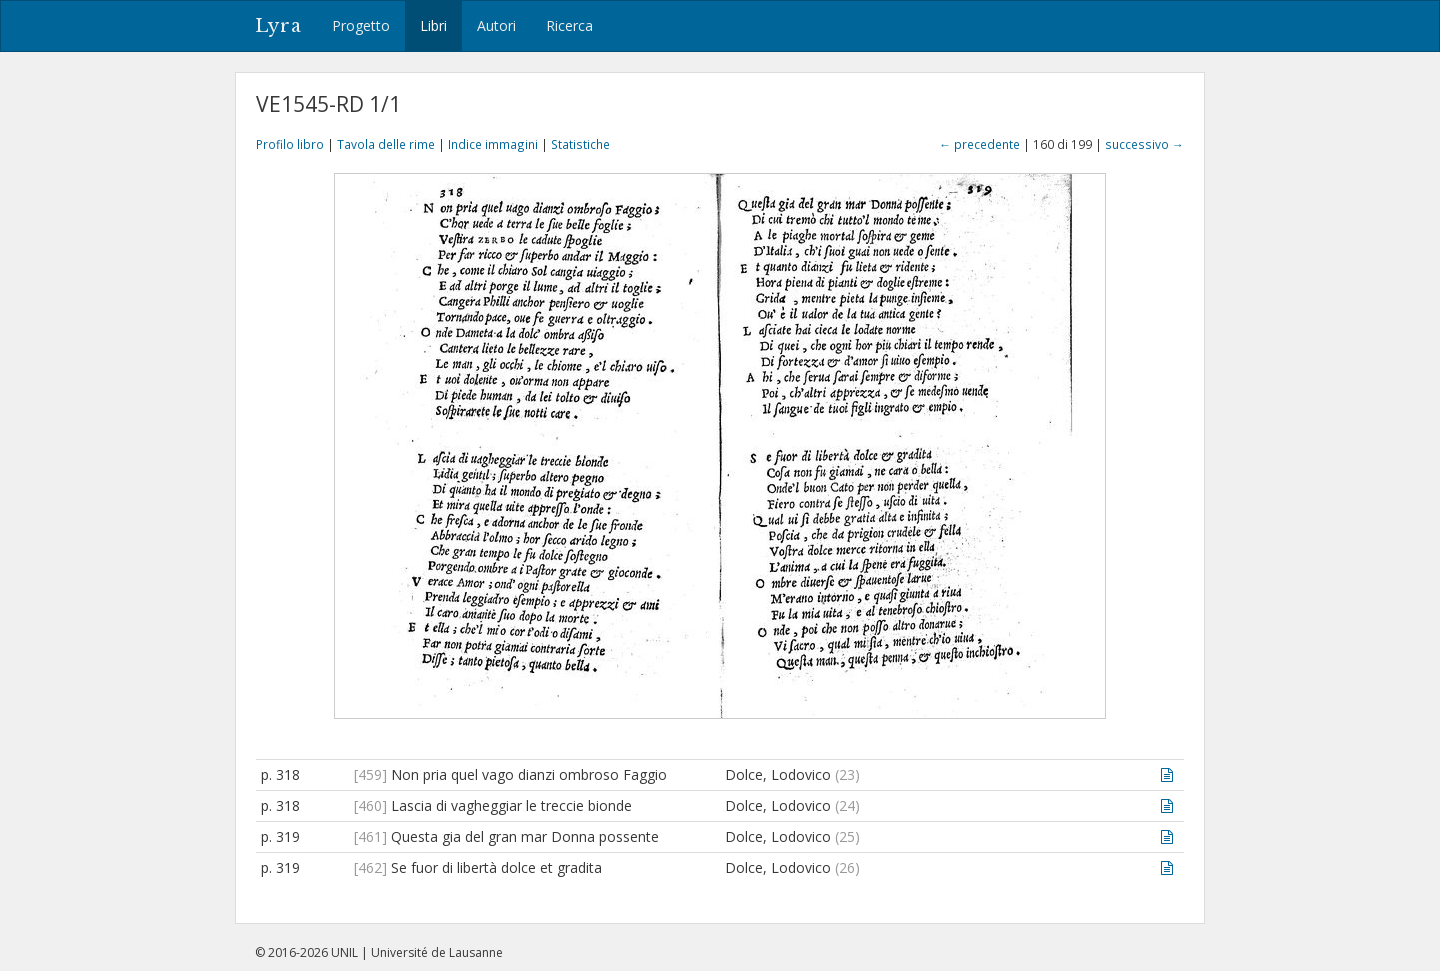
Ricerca (569, 25)
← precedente (979, 144)
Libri (433, 25)
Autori (496, 25)
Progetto (361, 25)
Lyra (278, 26)
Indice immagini (493, 144)
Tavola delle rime (386, 144)
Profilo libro (290, 144)
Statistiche (580, 144)
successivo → (1144, 144)
